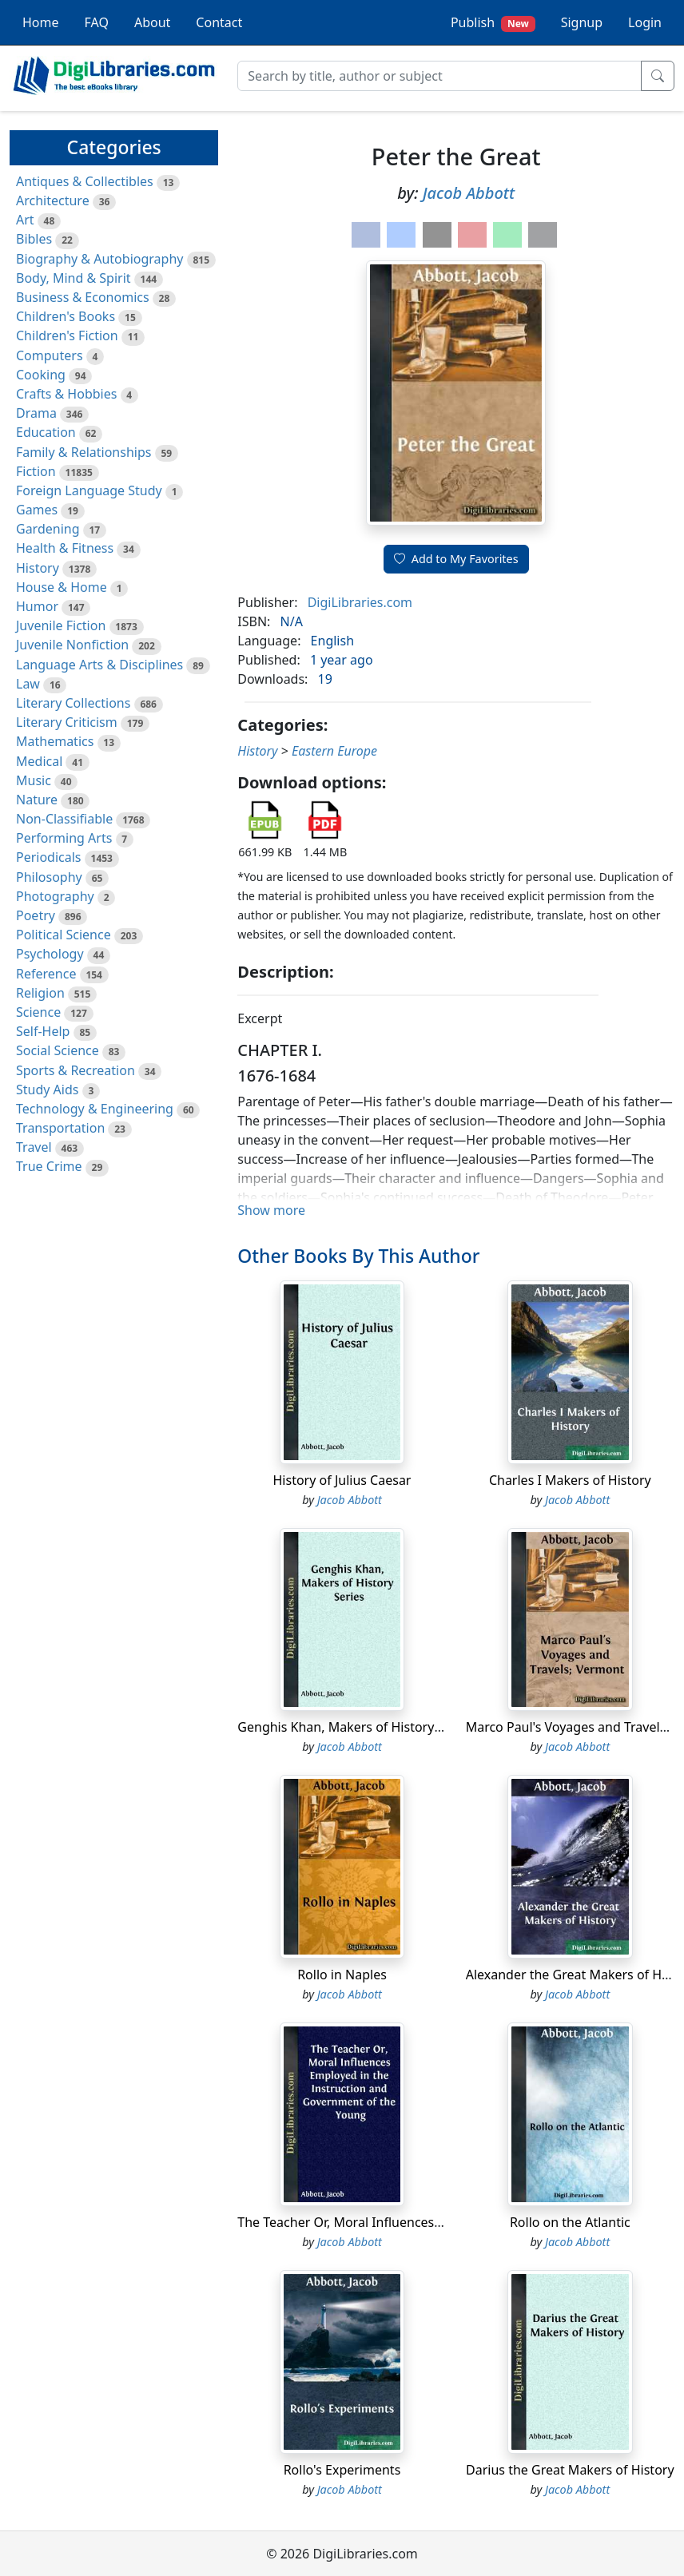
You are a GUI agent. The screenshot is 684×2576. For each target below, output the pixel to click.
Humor (37, 606)
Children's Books (65, 316)
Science (38, 1012)
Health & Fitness (64, 548)
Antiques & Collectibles (84, 181)
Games (37, 509)
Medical (39, 761)
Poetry (35, 915)
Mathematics (54, 741)
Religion (40, 993)
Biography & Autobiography (99, 259)
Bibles (34, 239)
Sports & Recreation (75, 1070)
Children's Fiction (67, 335)
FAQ (97, 22)
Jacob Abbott (469, 193)
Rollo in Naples (342, 1974)
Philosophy (49, 877)
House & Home (61, 587)
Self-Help (43, 1031)
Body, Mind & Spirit (73, 278)
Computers (49, 355)
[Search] (439, 76)
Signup (581, 22)
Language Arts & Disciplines (99, 664)
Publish (493, 23)
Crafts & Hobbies (66, 394)
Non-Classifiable (64, 819)
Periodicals (49, 857)
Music (33, 780)
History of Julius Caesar (342, 1480)
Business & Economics (82, 297)
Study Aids (47, 1089)
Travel (34, 1147)
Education (46, 432)
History (37, 568)
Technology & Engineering (94, 1108)
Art (25, 219)
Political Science (63, 934)
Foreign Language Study (89, 490)
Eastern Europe (334, 751)
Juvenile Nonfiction (72, 644)
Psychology (50, 954)
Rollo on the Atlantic (570, 2222)
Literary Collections (73, 703)
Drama (36, 413)
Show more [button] (271, 1210)
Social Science (57, 1050)
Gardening (48, 529)
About (152, 22)
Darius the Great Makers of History (570, 2470)
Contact (219, 22)
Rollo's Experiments (342, 2470)
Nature (37, 799)
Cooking (41, 374)
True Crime (49, 1166)
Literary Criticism (66, 722)
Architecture (52, 200)
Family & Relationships (83, 452)
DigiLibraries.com (360, 602)
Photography (55, 896)
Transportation (60, 1128)
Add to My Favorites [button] (456, 558)
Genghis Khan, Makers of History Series (355, 1727)
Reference (46, 973)
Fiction (36, 471)
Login (645, 22)
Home (40, 22)
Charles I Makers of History (570, 1480)
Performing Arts (64, 838)
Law (28, 684)
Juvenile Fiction (60, 625)
